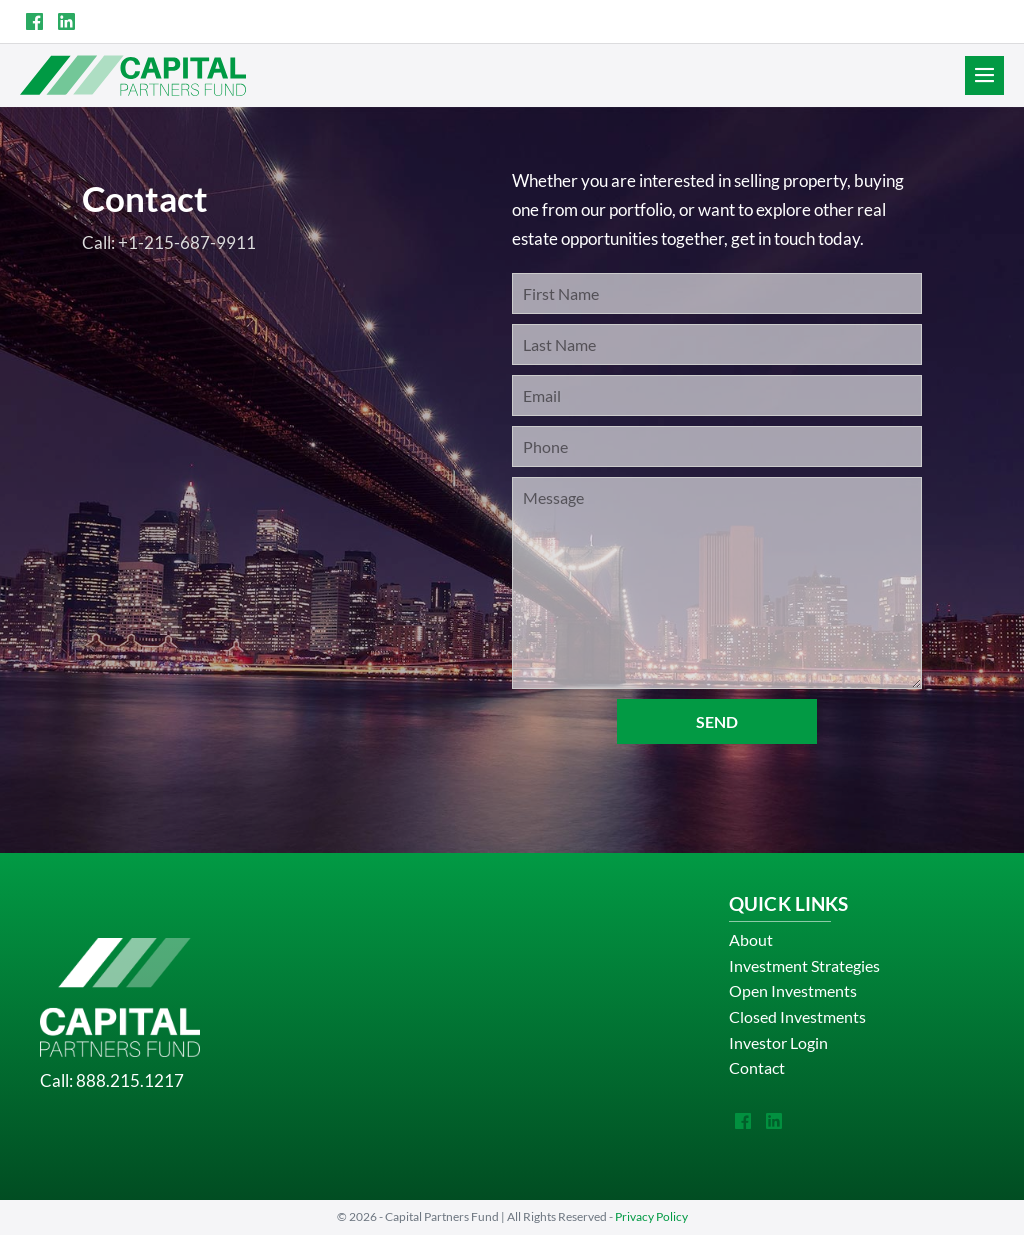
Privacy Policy (651, 1216)
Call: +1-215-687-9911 (169, 242)
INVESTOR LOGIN (942, 21)
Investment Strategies (804, 965)
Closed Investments (797, 1016)
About (751, 939)
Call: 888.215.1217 (112, 1080)
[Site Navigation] (984, 75)
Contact (757, 1067)
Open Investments (793, 990)
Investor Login (778, 1042)
